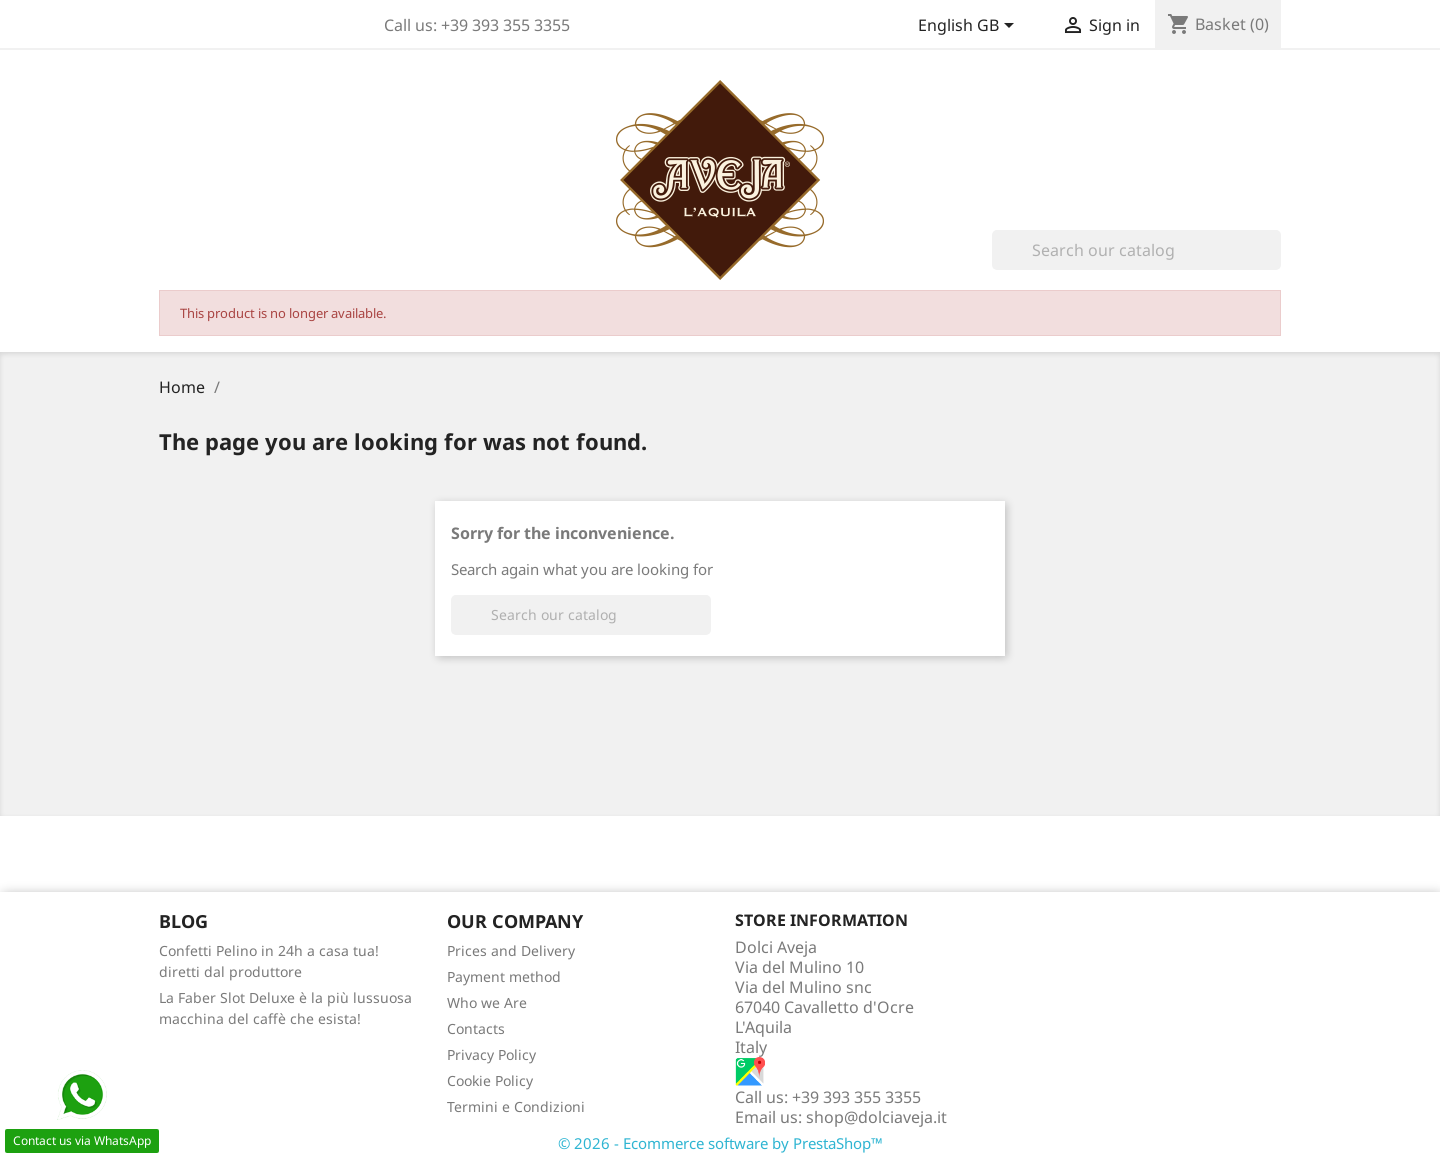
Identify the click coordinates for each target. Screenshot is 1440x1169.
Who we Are (487, 1002)
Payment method (504, 976)
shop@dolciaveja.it (876, 1117)
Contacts (476, 1028)
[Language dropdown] (969, 27)
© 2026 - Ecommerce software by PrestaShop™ (720, 1143)
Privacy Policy (491, 1054)
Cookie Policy (490, 1080)
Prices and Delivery (511, 950)
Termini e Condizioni (516, 1106)
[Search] (1136, 250)
